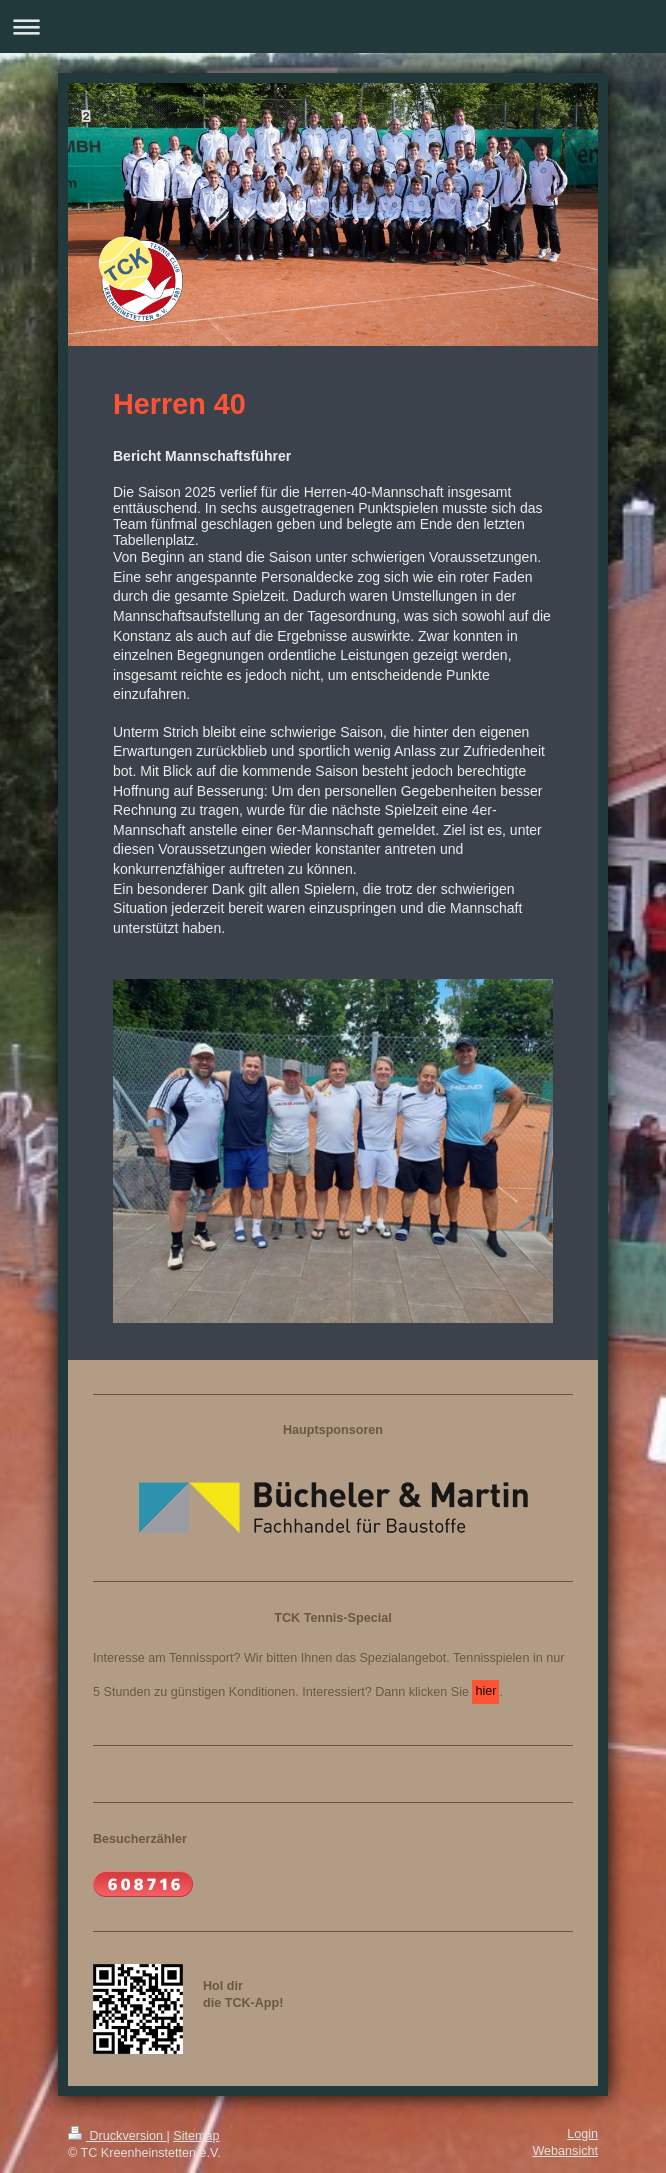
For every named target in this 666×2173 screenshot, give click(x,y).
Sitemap (196, 2136)
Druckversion (117, 2136)
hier (485, 1691)
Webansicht (565, 2151)
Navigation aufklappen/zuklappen (333, 26)
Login (582, 2134)
